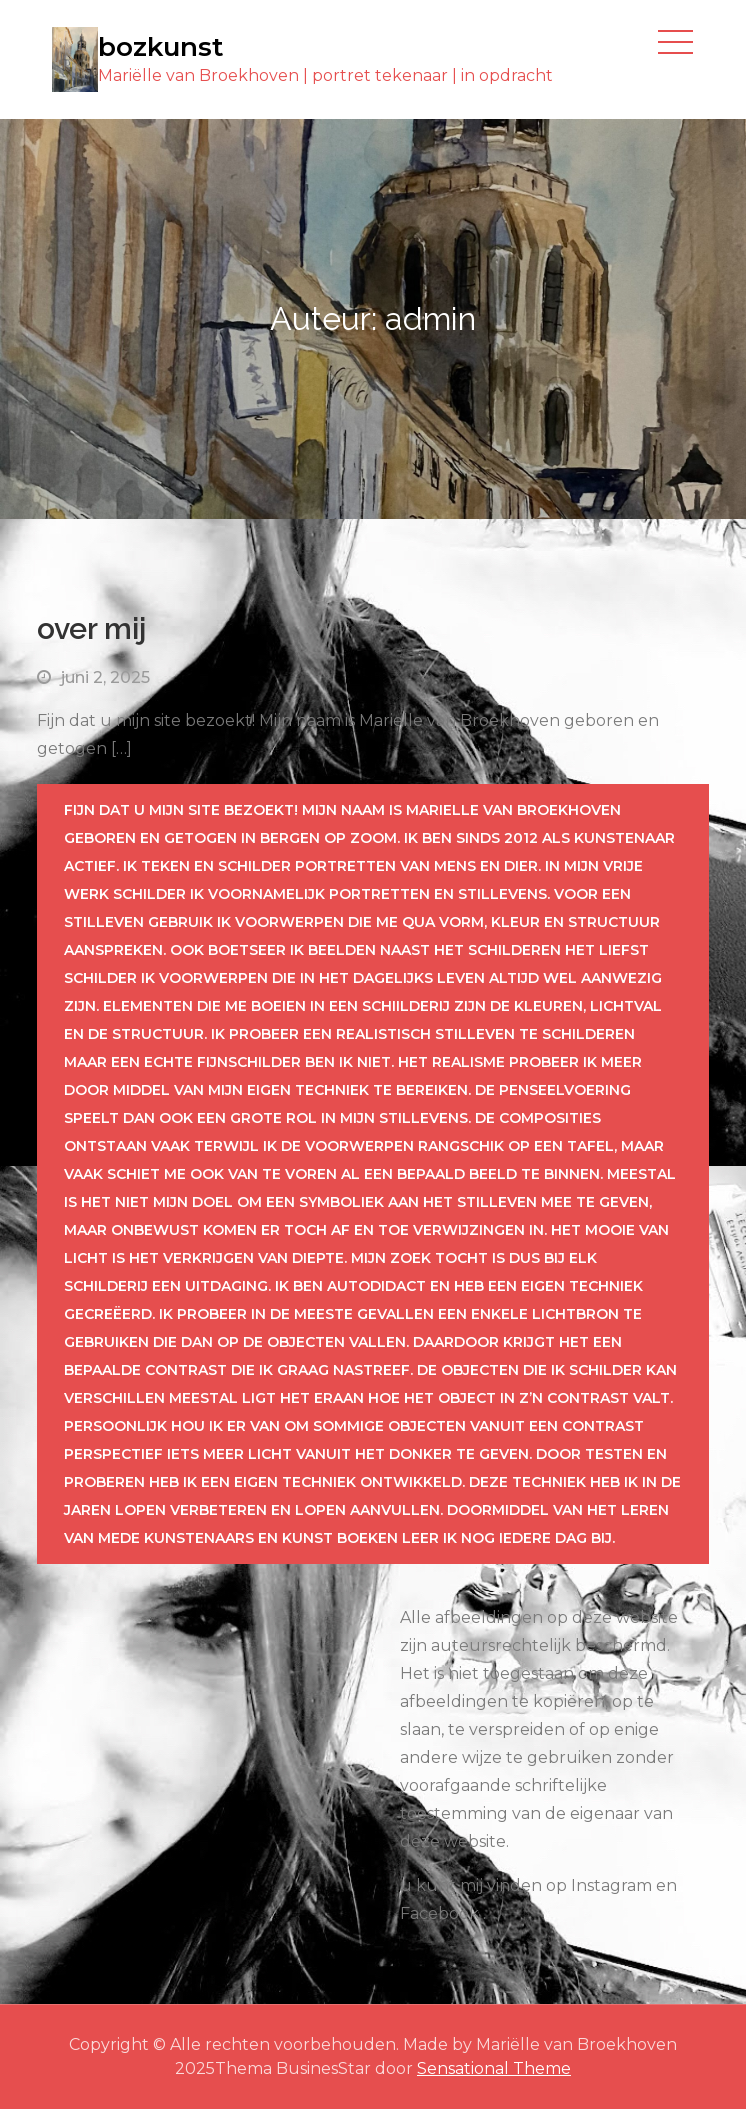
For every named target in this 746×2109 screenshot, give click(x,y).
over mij (91, 628)
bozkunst (160, 47)
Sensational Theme (494, 2068)
